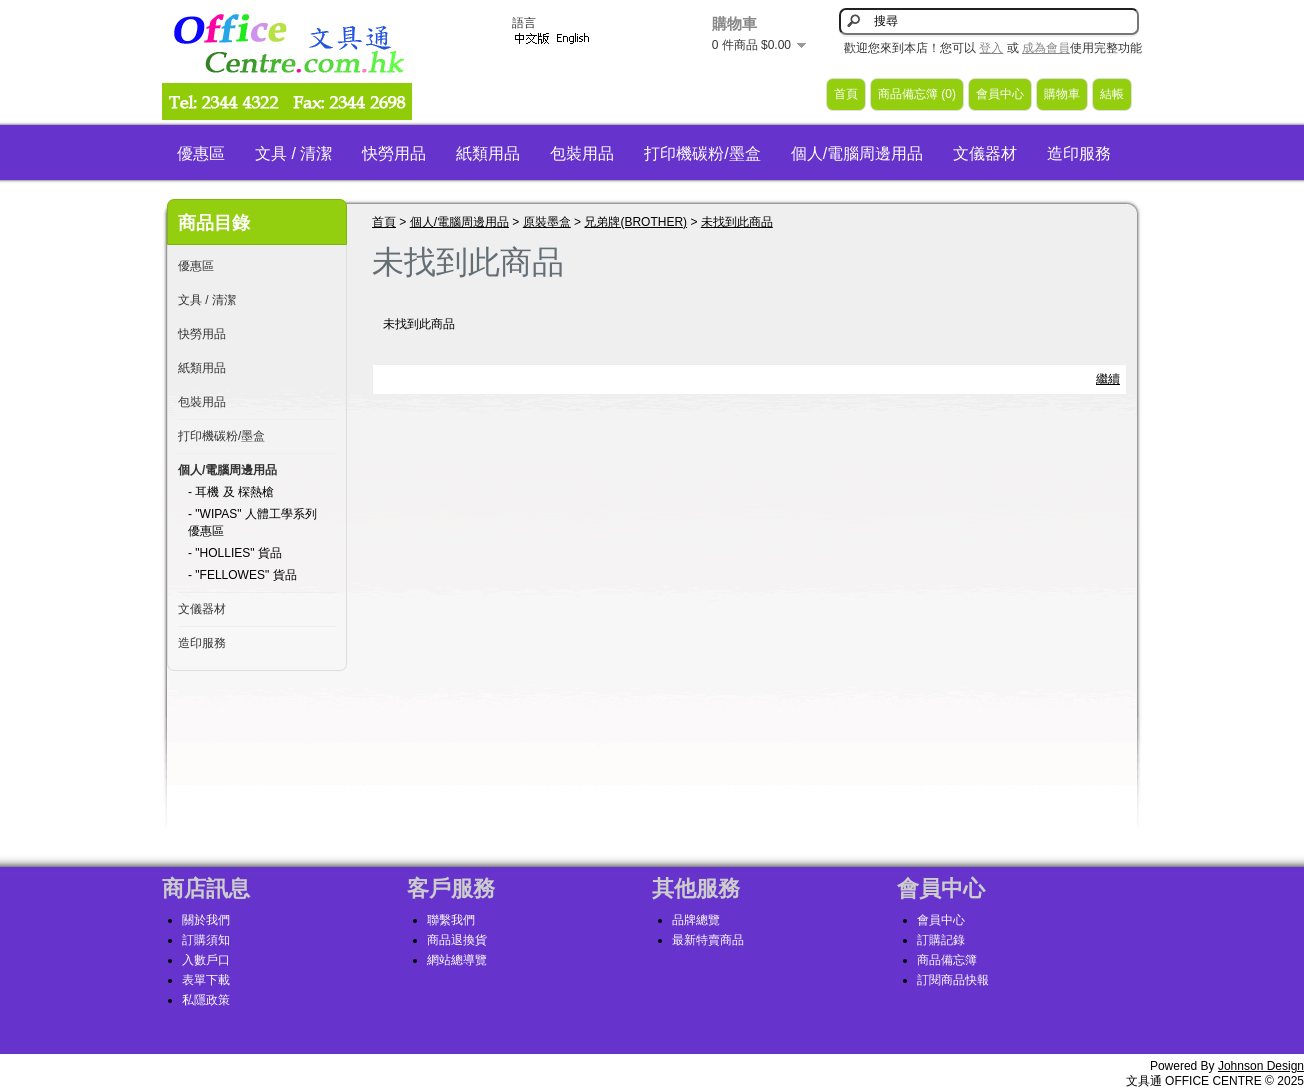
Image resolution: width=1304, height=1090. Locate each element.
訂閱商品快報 (953, 980)
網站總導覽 (457, 960)
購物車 (1062, 94)
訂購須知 (206, 940)
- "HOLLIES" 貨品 (235, 553)
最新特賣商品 (708, 940)
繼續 (1108, 379)
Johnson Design (1261, 1066)
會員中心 (1000, 94)
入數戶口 (206, 960)
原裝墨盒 (547, 222)
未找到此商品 (737, 222)
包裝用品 (582, 153)
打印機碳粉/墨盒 (702, 153)
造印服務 (1079, 153)
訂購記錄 (941, 940)
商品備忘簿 (947, 960)
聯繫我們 (451, 920)
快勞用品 (394, 153)
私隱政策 (206, 1000)
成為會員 (1046, 48)
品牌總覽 (696, 920)
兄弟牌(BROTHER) (635, 222)
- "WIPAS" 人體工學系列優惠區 (252, 522)
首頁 (846, 94)
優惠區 (201, 153)
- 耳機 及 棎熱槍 (231, 492)
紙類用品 (488, 153)
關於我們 (206, 920)
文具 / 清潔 (293, 153)
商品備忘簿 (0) (917, 94)
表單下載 (206, 980)
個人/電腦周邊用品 (857, 153)
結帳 (1112, 94)
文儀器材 (985, 153)
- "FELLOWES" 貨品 (242, 575)
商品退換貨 (457, 940)
